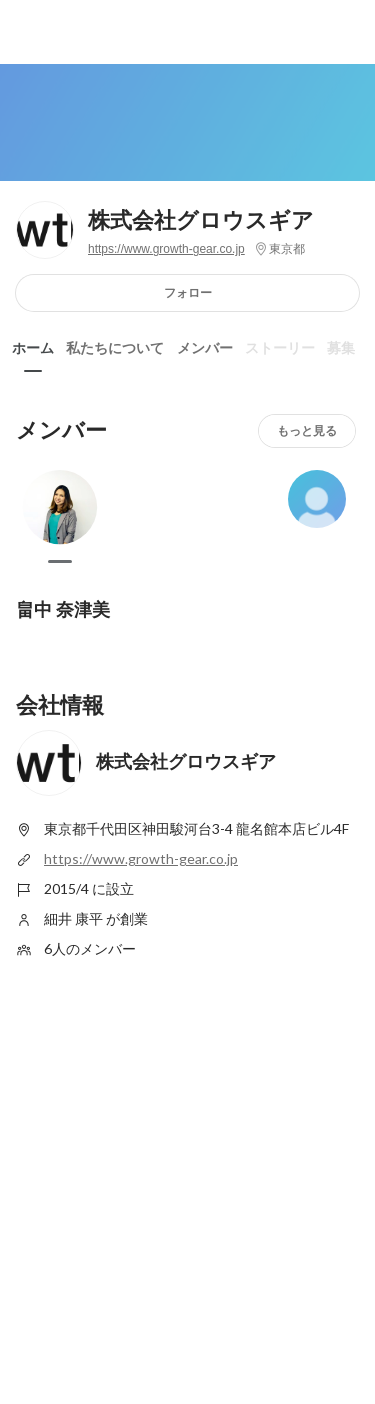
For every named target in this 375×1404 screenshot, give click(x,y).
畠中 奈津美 (63, 609)
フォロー (188, 292)
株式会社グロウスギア (201, 220)
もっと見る (307, 430)
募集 (341, 348)
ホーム (33, 348)
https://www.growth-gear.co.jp (166, 249)
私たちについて (115, 348)
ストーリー (280, 348)
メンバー (205, 348)
